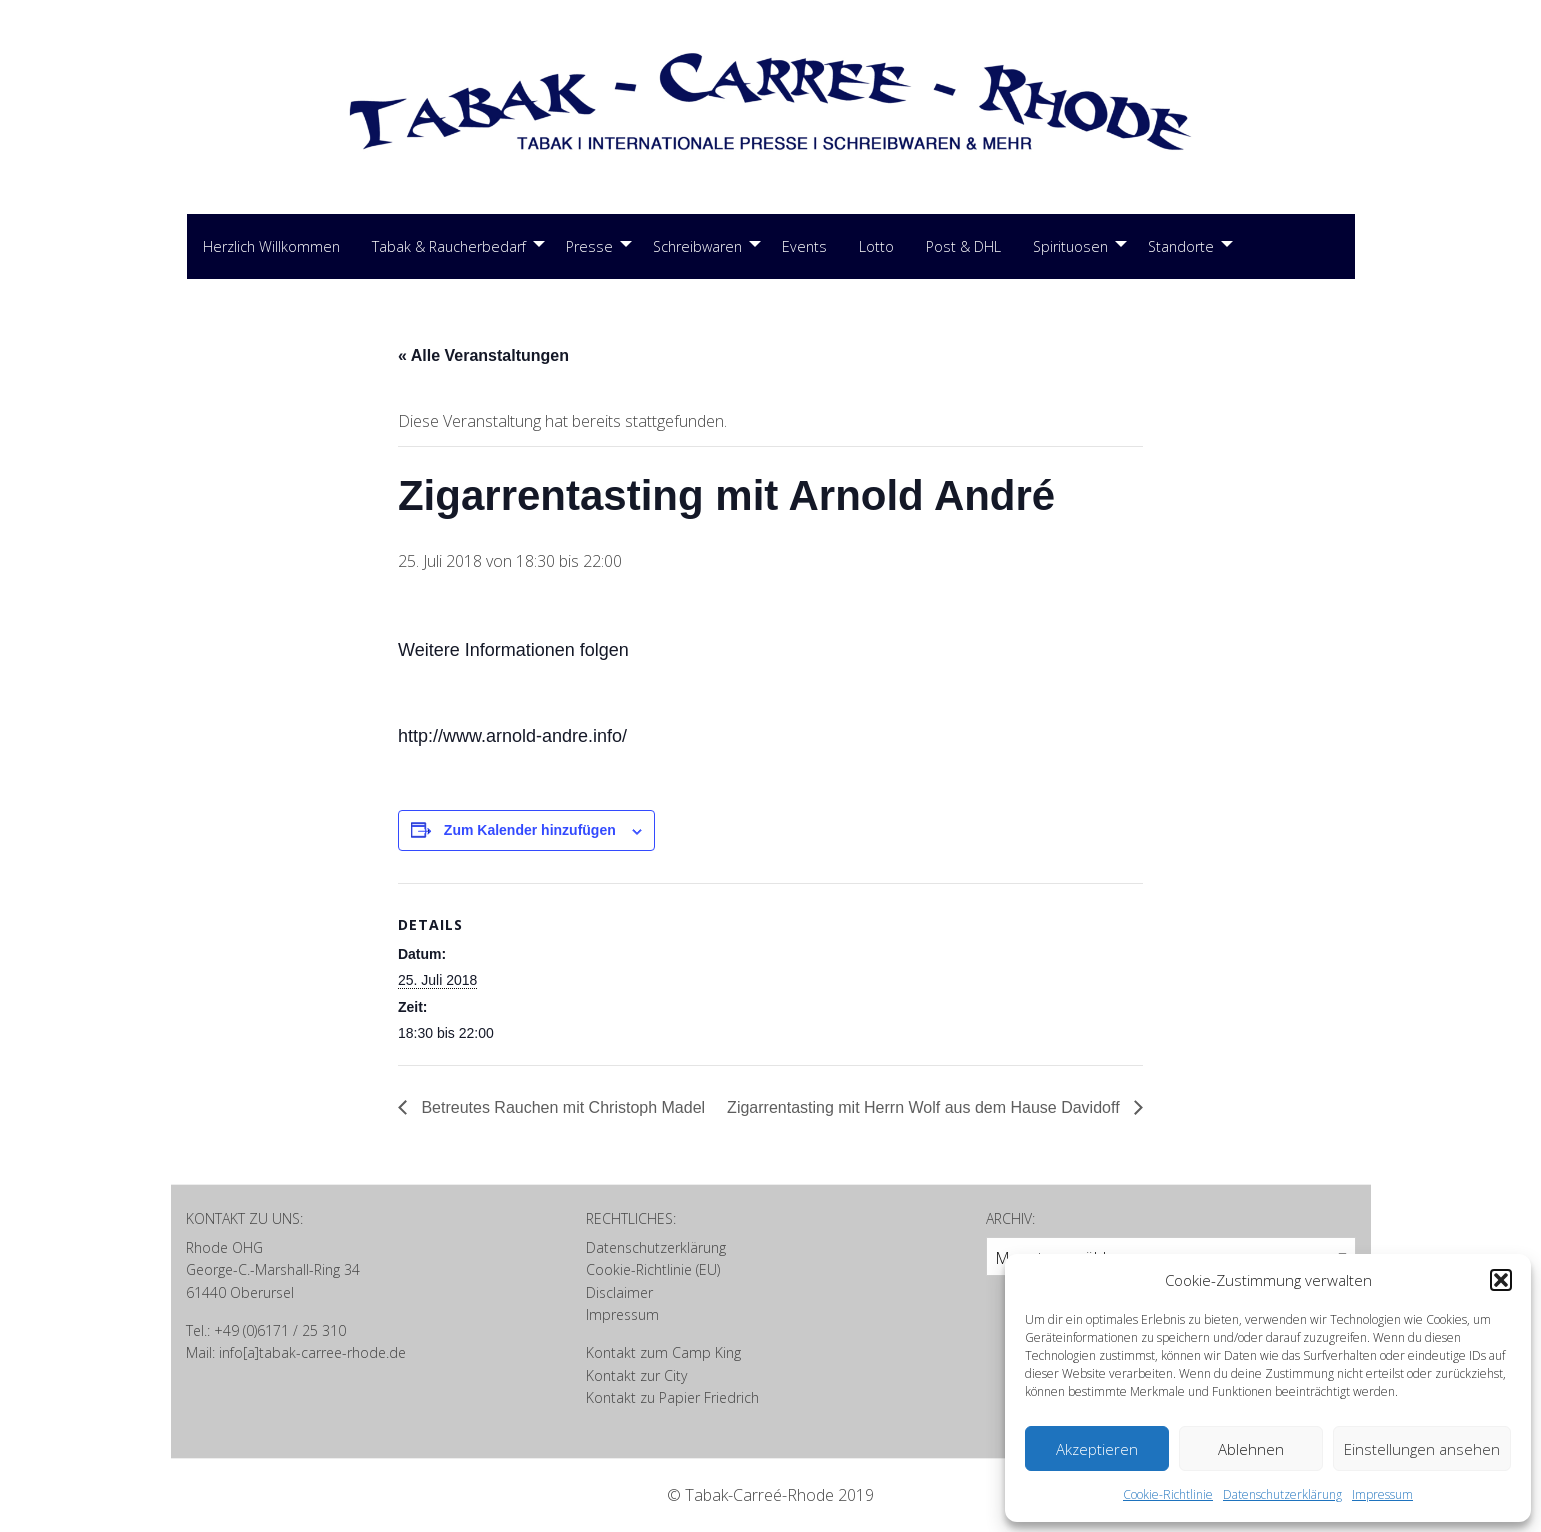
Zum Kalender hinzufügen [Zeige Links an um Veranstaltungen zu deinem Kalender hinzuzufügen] (530, 830)
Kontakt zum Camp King (663, 1352)
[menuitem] (271, 247)
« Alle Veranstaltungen (483, 355)
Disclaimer (619, 1292)
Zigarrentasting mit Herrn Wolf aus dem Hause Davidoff (925, 1107)
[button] (1501, 1280)
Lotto (876, 246)
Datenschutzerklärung (1282, 1494)
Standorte (1181, 246)
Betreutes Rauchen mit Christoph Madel (561, 1107)
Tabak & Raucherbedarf (449, 246)
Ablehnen (1251, 1449)
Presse (589, 246)
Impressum (1382, 1494)
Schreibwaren (697, 246)
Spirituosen (1070, 246)
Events (804, 246)
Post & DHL (963, 246)
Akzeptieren (1097, 1449)
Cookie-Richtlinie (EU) (653, 1269)
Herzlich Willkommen (271, 246)
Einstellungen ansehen (1422, 1449)
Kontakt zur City (636, 1375)
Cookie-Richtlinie (1168, 1494)
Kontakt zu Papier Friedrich (672, 1397)
